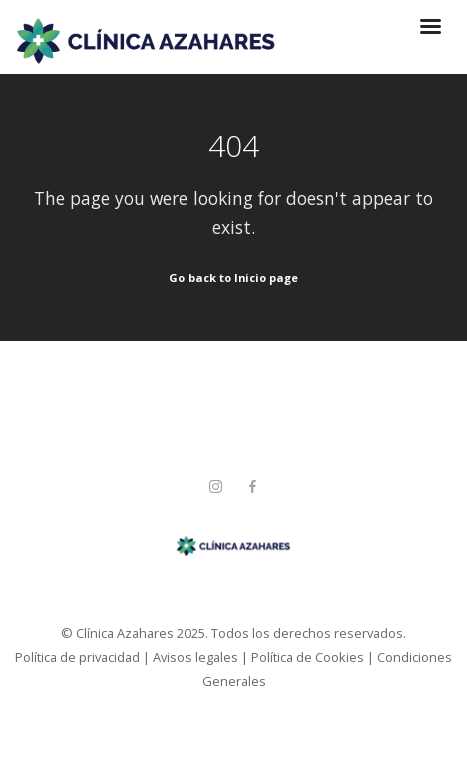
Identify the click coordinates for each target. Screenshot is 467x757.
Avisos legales (195, 657)
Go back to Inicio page (233, 277)
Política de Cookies (307, 657)
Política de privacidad (77, 657)
